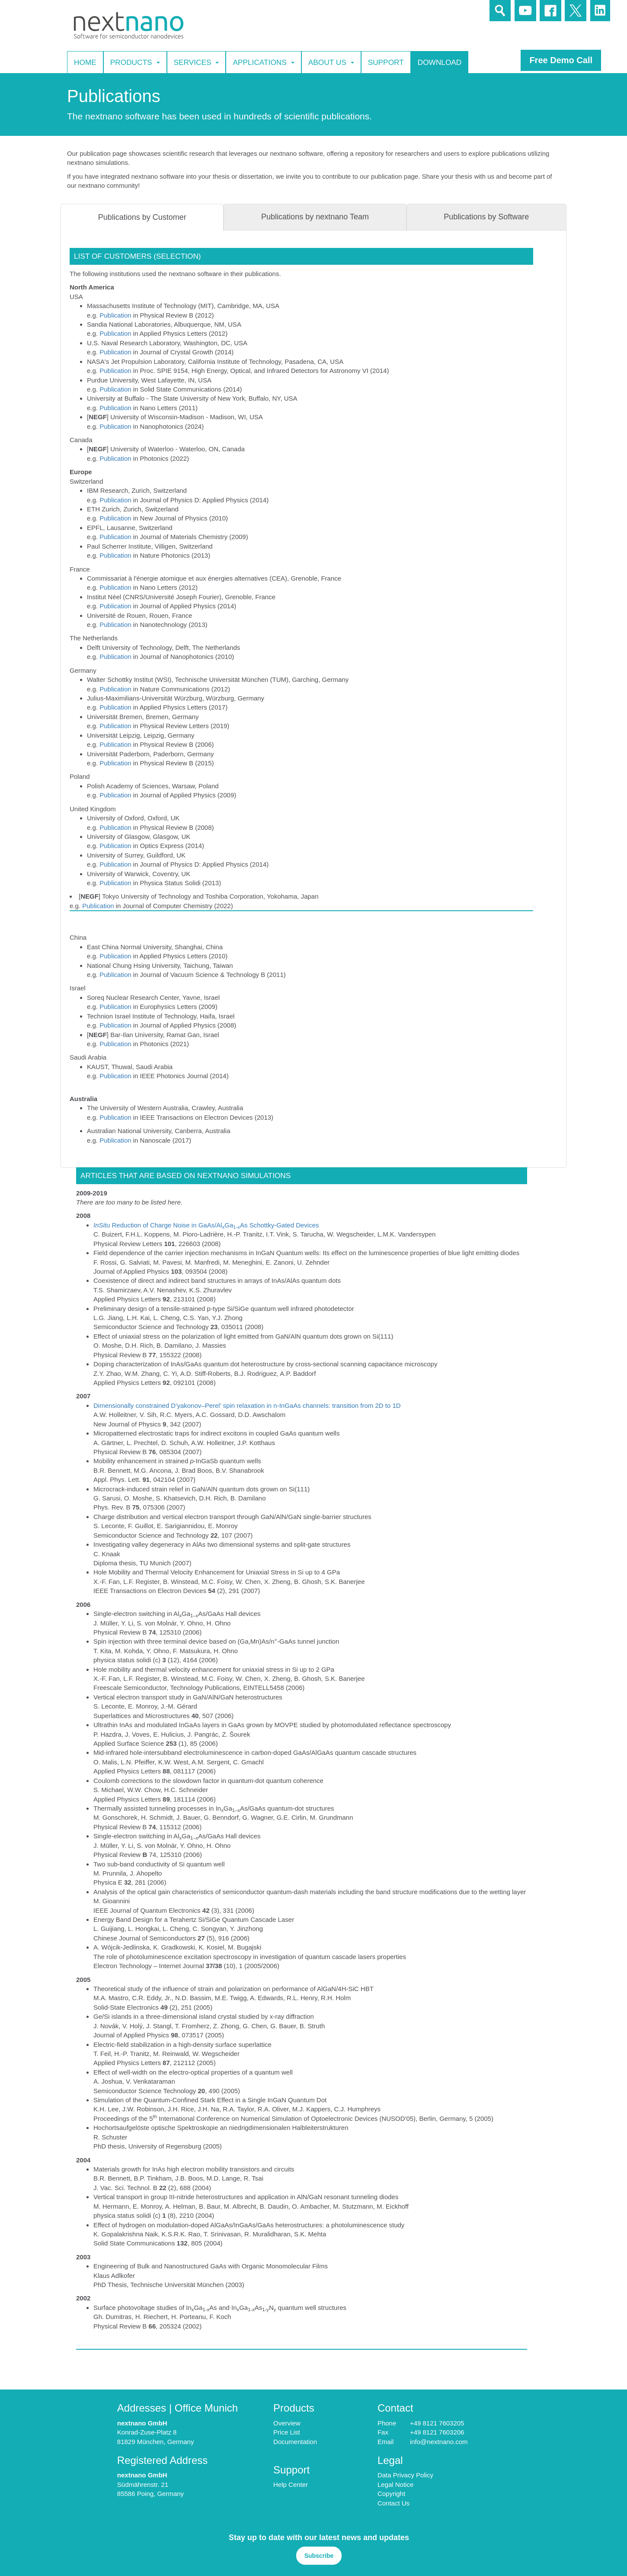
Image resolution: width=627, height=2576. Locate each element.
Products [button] (135, 62)
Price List (286, 2432)
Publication (115, 315)
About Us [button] (331, 62)
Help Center (290, 2484)
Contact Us (393, 2503)
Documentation (295, 2441)
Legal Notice (395, 2484)
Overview (287, 2423)
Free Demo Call (560, 60)
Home (85, 62)
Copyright (391, 2493)
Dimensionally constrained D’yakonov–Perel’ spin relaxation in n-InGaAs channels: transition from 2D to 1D (247, 1405)
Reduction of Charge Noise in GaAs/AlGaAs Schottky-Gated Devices (206, 1225)
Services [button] (196, 62)
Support (386, 62)
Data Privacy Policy (405, 2475)
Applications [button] (263, 62)
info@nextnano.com (439, 2441)
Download (440, 62)
